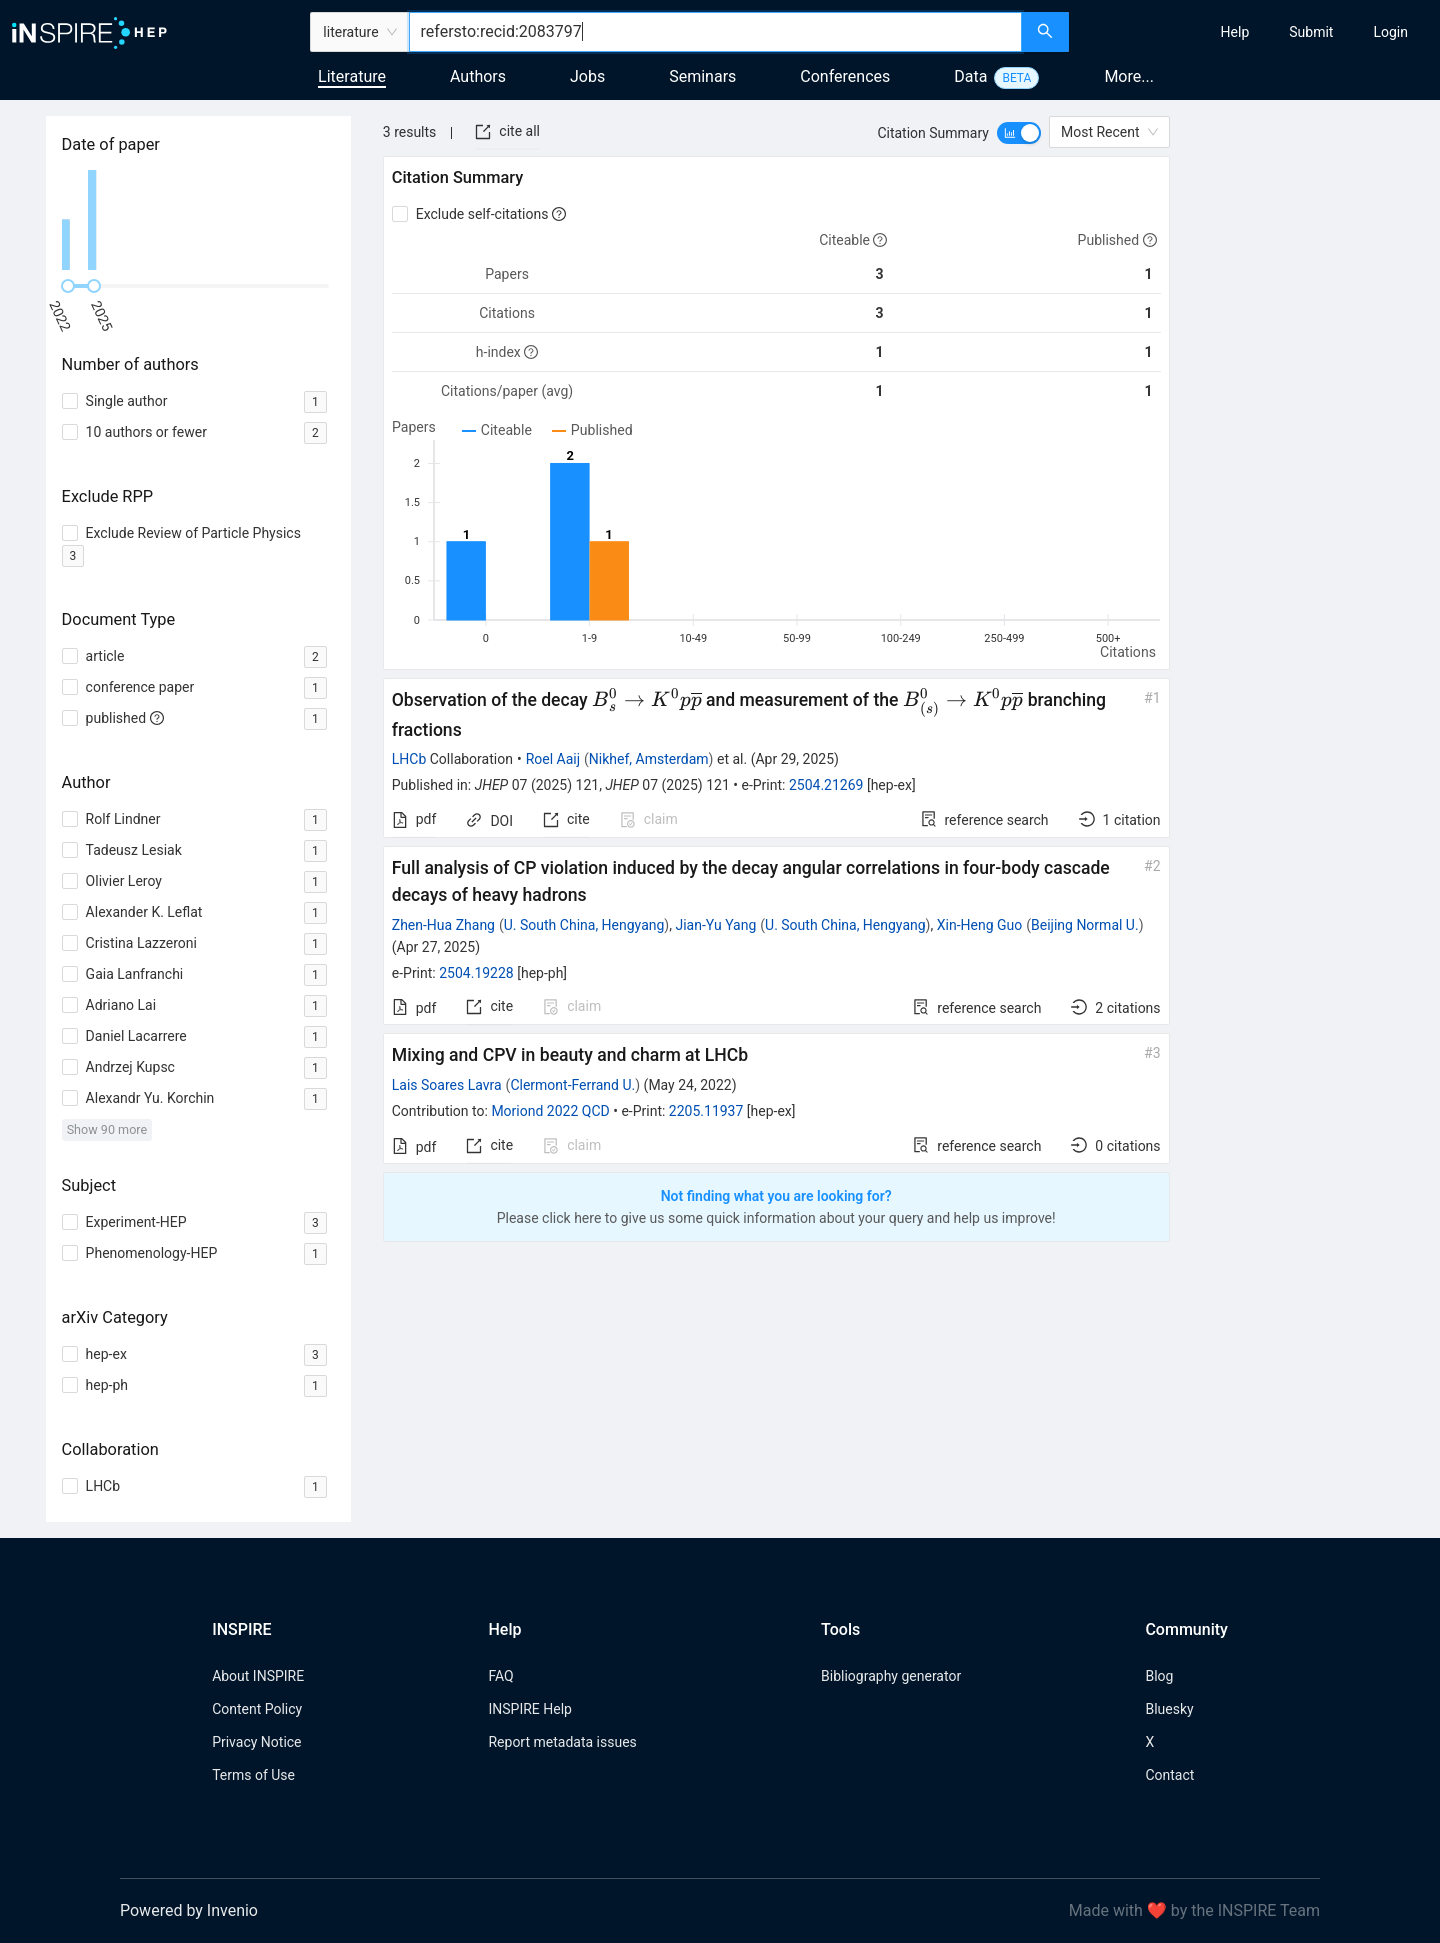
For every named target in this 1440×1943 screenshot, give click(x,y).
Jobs (587, 76)
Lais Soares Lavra (447, 1085)
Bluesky (1169, 1709)
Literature (352, 76)
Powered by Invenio (189, 1910)
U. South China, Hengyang (584, 925)
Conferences (845, 76)
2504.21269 (826, 785)
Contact (1169, 1775)
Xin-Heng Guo (980, 925)
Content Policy (257, 1709)
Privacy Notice (256, 1742)
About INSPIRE (258, 1676)
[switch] (1019, 133)
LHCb (409, 759)
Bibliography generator (891, 1676)
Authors (478, 76)
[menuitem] (1235, 32)
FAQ (500, 1676)
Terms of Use (253, 1775)
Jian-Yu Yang (715, 925)
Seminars (702, 76)
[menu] (1257, 32)
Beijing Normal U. (1085, 925)
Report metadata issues (562, 1742)
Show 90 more (107, 1129)
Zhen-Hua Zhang (443, 925)
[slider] (68, 286)
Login (1390, 32)
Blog (1159, 1676)
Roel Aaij (553, 759)
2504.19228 (476, 973)
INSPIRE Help (529, 1709)
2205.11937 (706, 1111)
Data (970, 76)
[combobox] (715, 32)
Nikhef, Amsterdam (649, 759)
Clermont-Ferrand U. (572, 1085)
